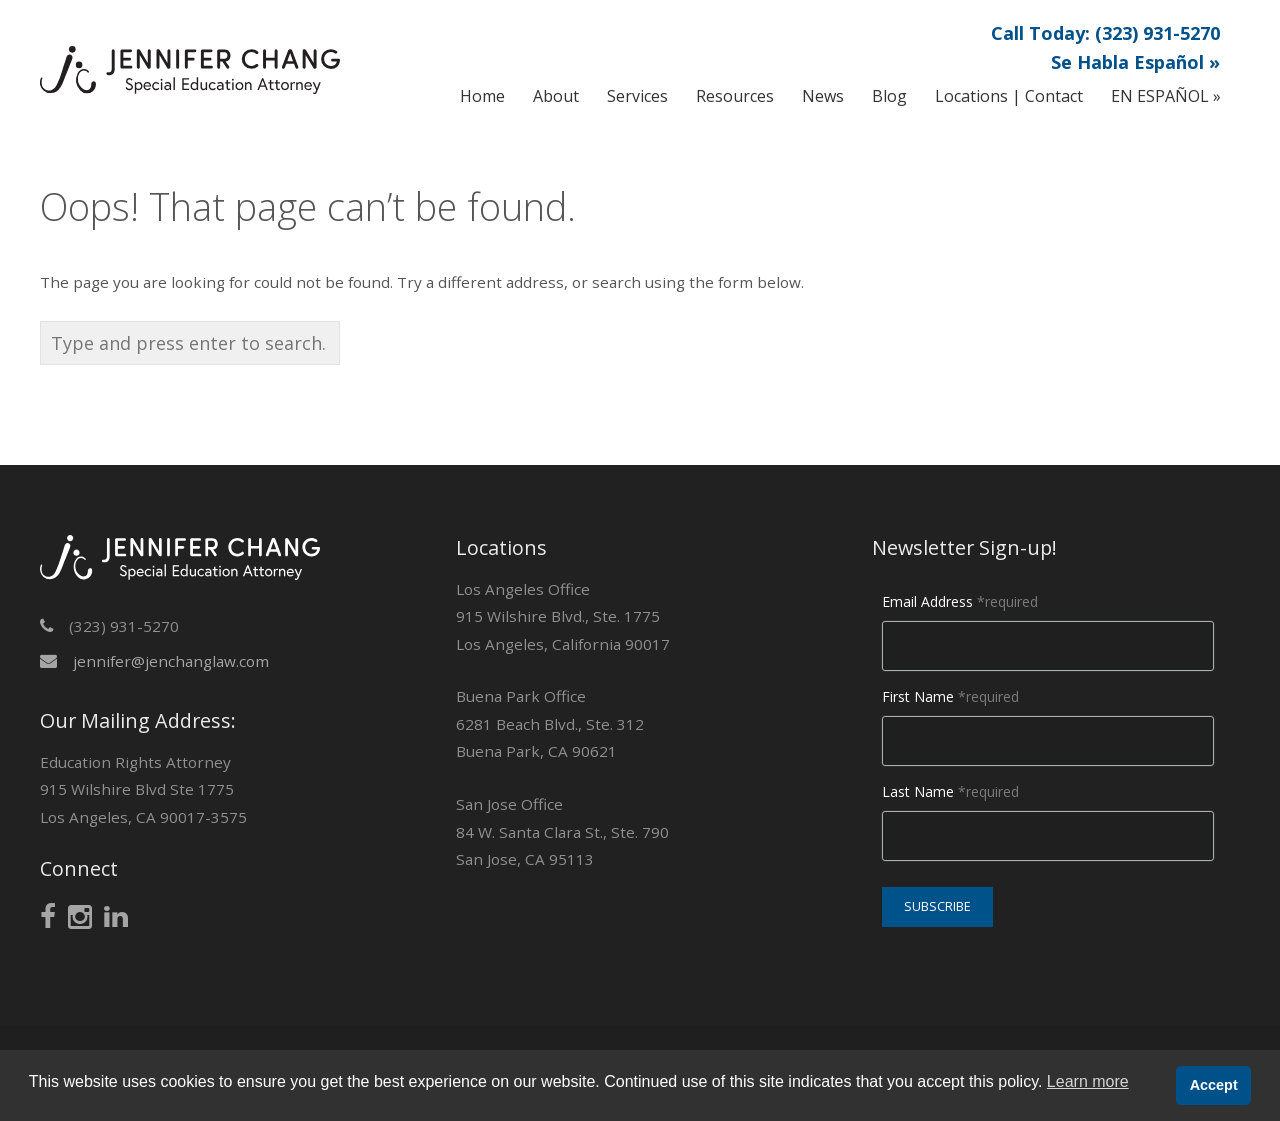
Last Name (950, 791)
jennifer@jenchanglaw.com (171, 661)
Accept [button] (1214, 1085)
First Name (950, 696)
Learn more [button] (1088, 1081)
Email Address (960, 601)
